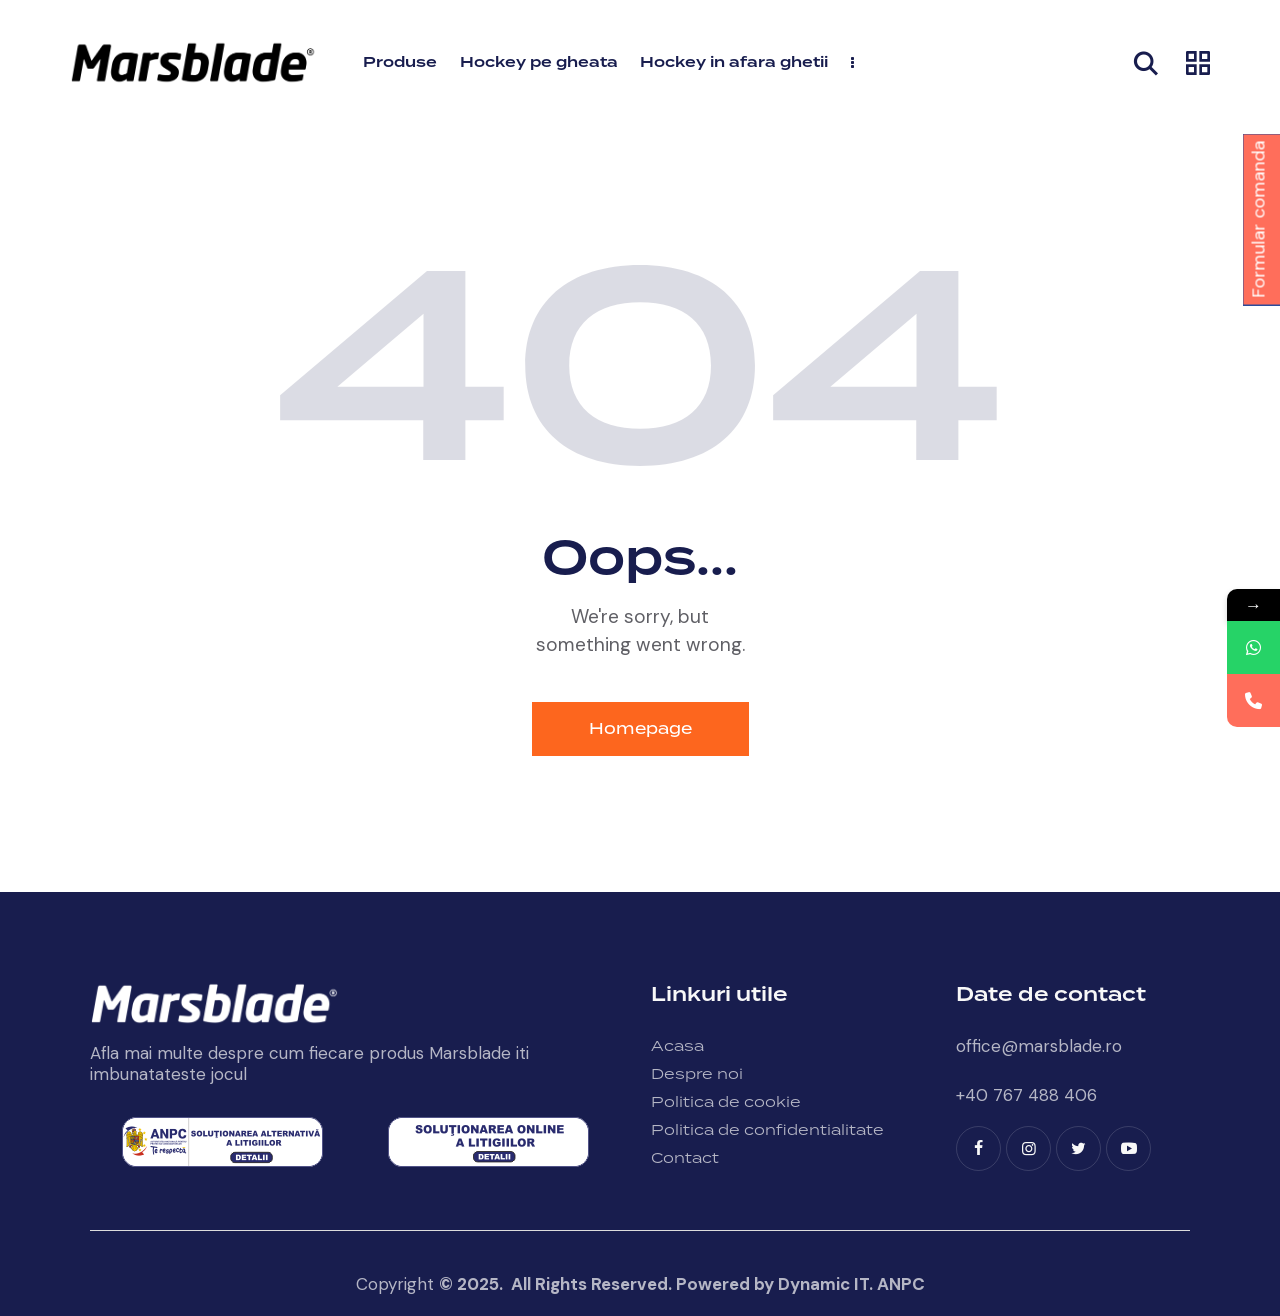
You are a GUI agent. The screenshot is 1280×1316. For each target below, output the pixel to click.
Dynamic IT (823, 1284)
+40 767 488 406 (1026, 1095)
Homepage (640, 728)
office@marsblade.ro (1039, 1046)
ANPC (901, 1284)
